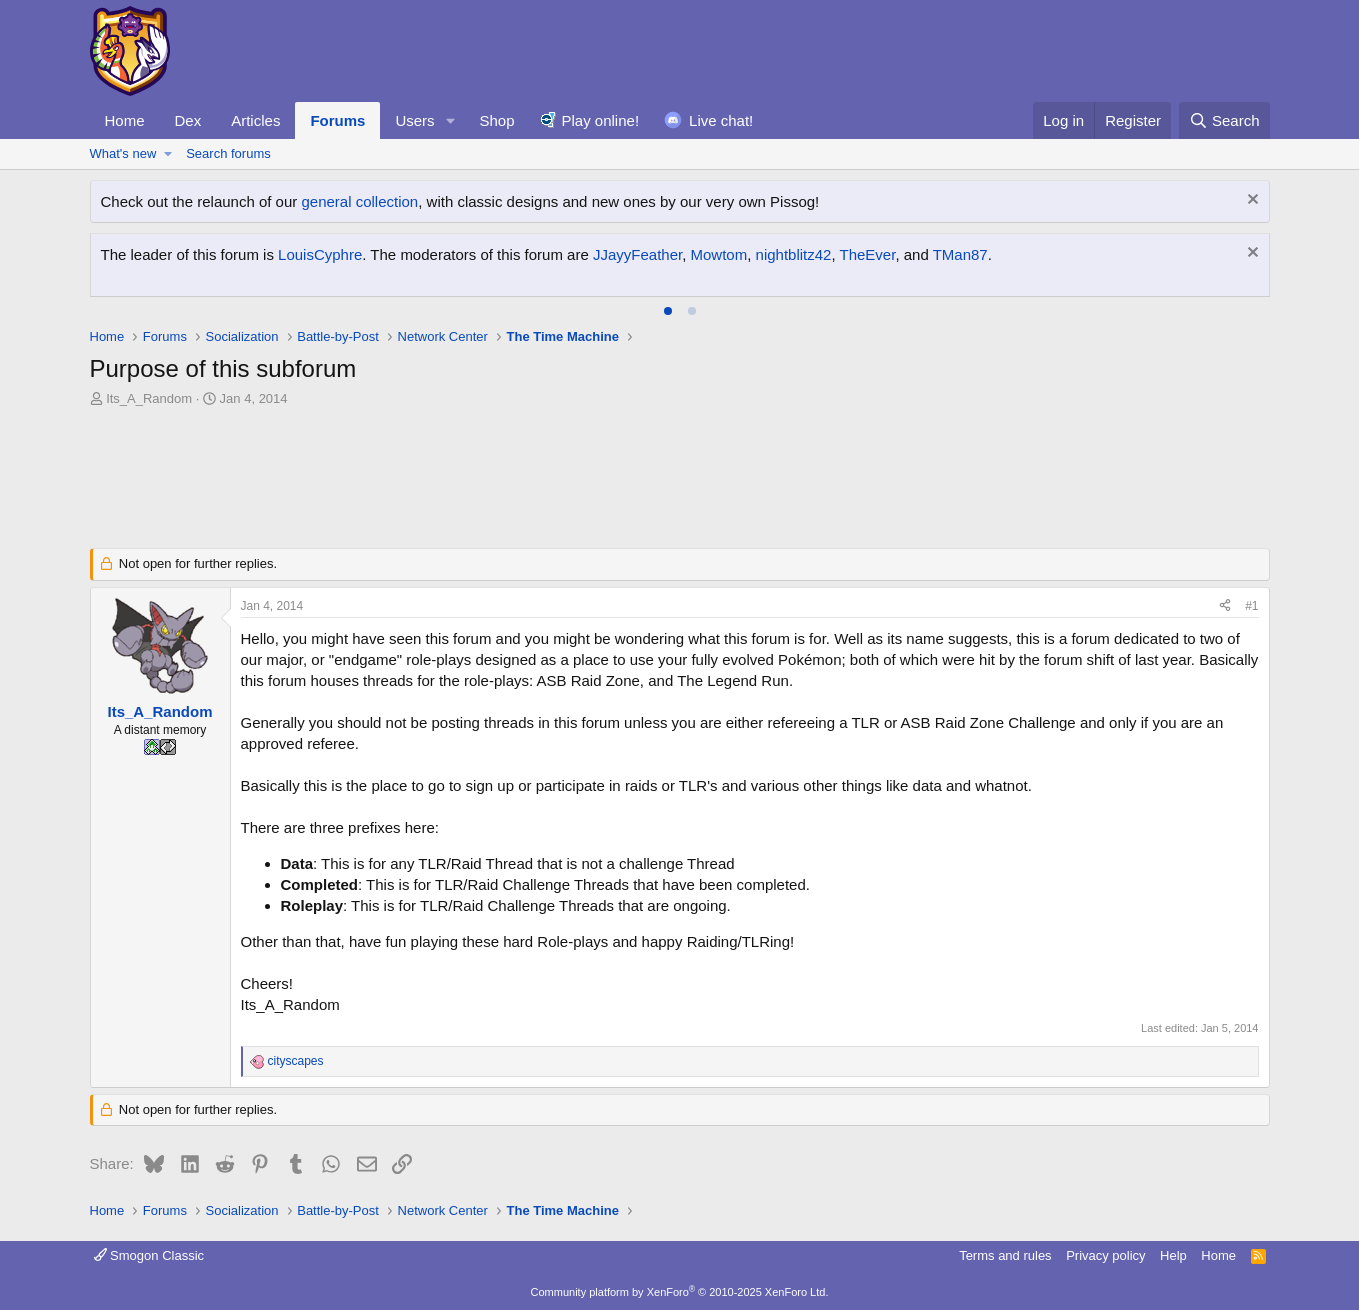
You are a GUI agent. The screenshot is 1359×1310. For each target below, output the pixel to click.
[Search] (1224, 120)
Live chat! (721, 120)
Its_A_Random (149, 398)
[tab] (668, 311)
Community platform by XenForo (680, 1292)
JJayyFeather (637, 254)
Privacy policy (1105, 1255)
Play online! (601, 120)
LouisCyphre (320, 254)
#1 (1251, 606)
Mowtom (719, 254)
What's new (123, 153)
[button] (450, 120)
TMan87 (960, 254)
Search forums (228, 153)
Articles (255, 120)
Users (414, 120)
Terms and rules (1005, 1255)
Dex (188, 120)
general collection (359, 201)
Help (1173, 1255)
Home (125, 120)
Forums (337, 120)
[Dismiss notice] (1250, 201)
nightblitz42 (794, 254)
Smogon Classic (149, 1255)
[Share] (1225, 606)
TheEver (868, 254)
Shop (496, 120)
